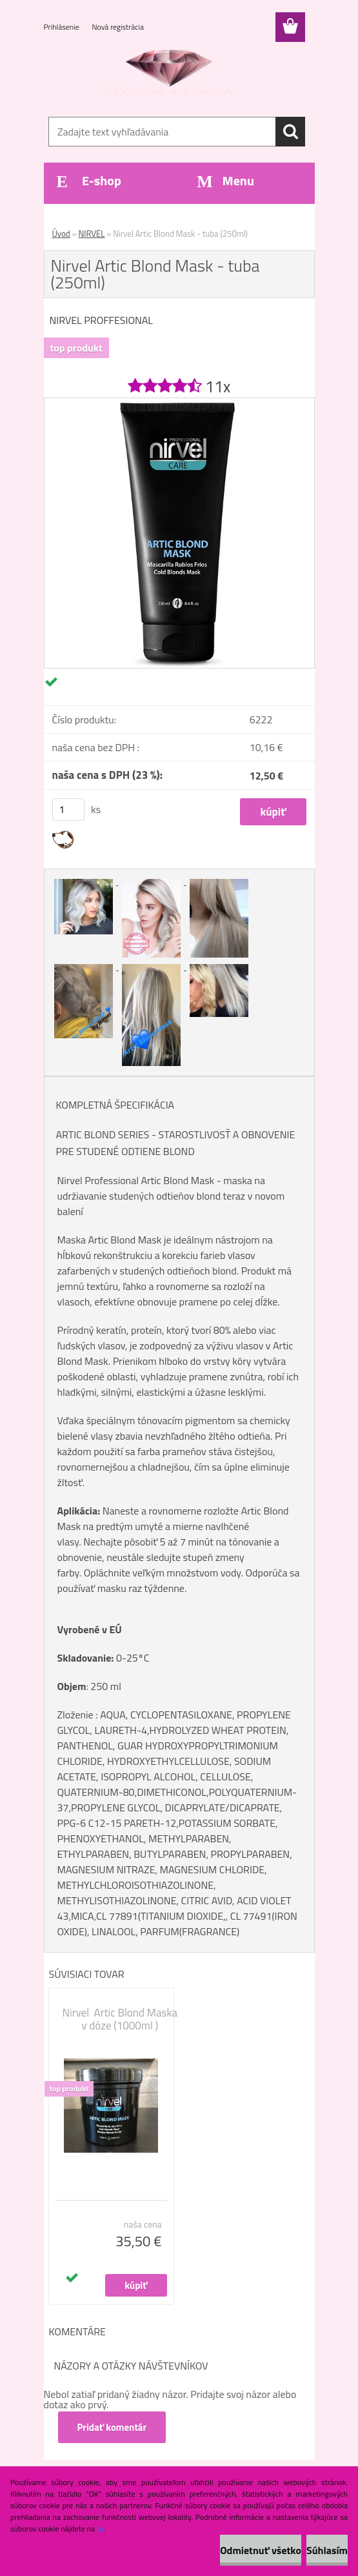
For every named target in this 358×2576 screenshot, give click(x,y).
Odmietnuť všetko (260, 2550)
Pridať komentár (112, 2427)
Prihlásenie (62, 27)
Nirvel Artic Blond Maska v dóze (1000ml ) (120, 2019)
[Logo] (171, 75)
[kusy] (68, 809)
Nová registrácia (118, 27)
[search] (290, 131)
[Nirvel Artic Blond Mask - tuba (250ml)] (179, 403)
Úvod (61, 233)
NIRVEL (92, 233)
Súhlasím (327, 2550)
